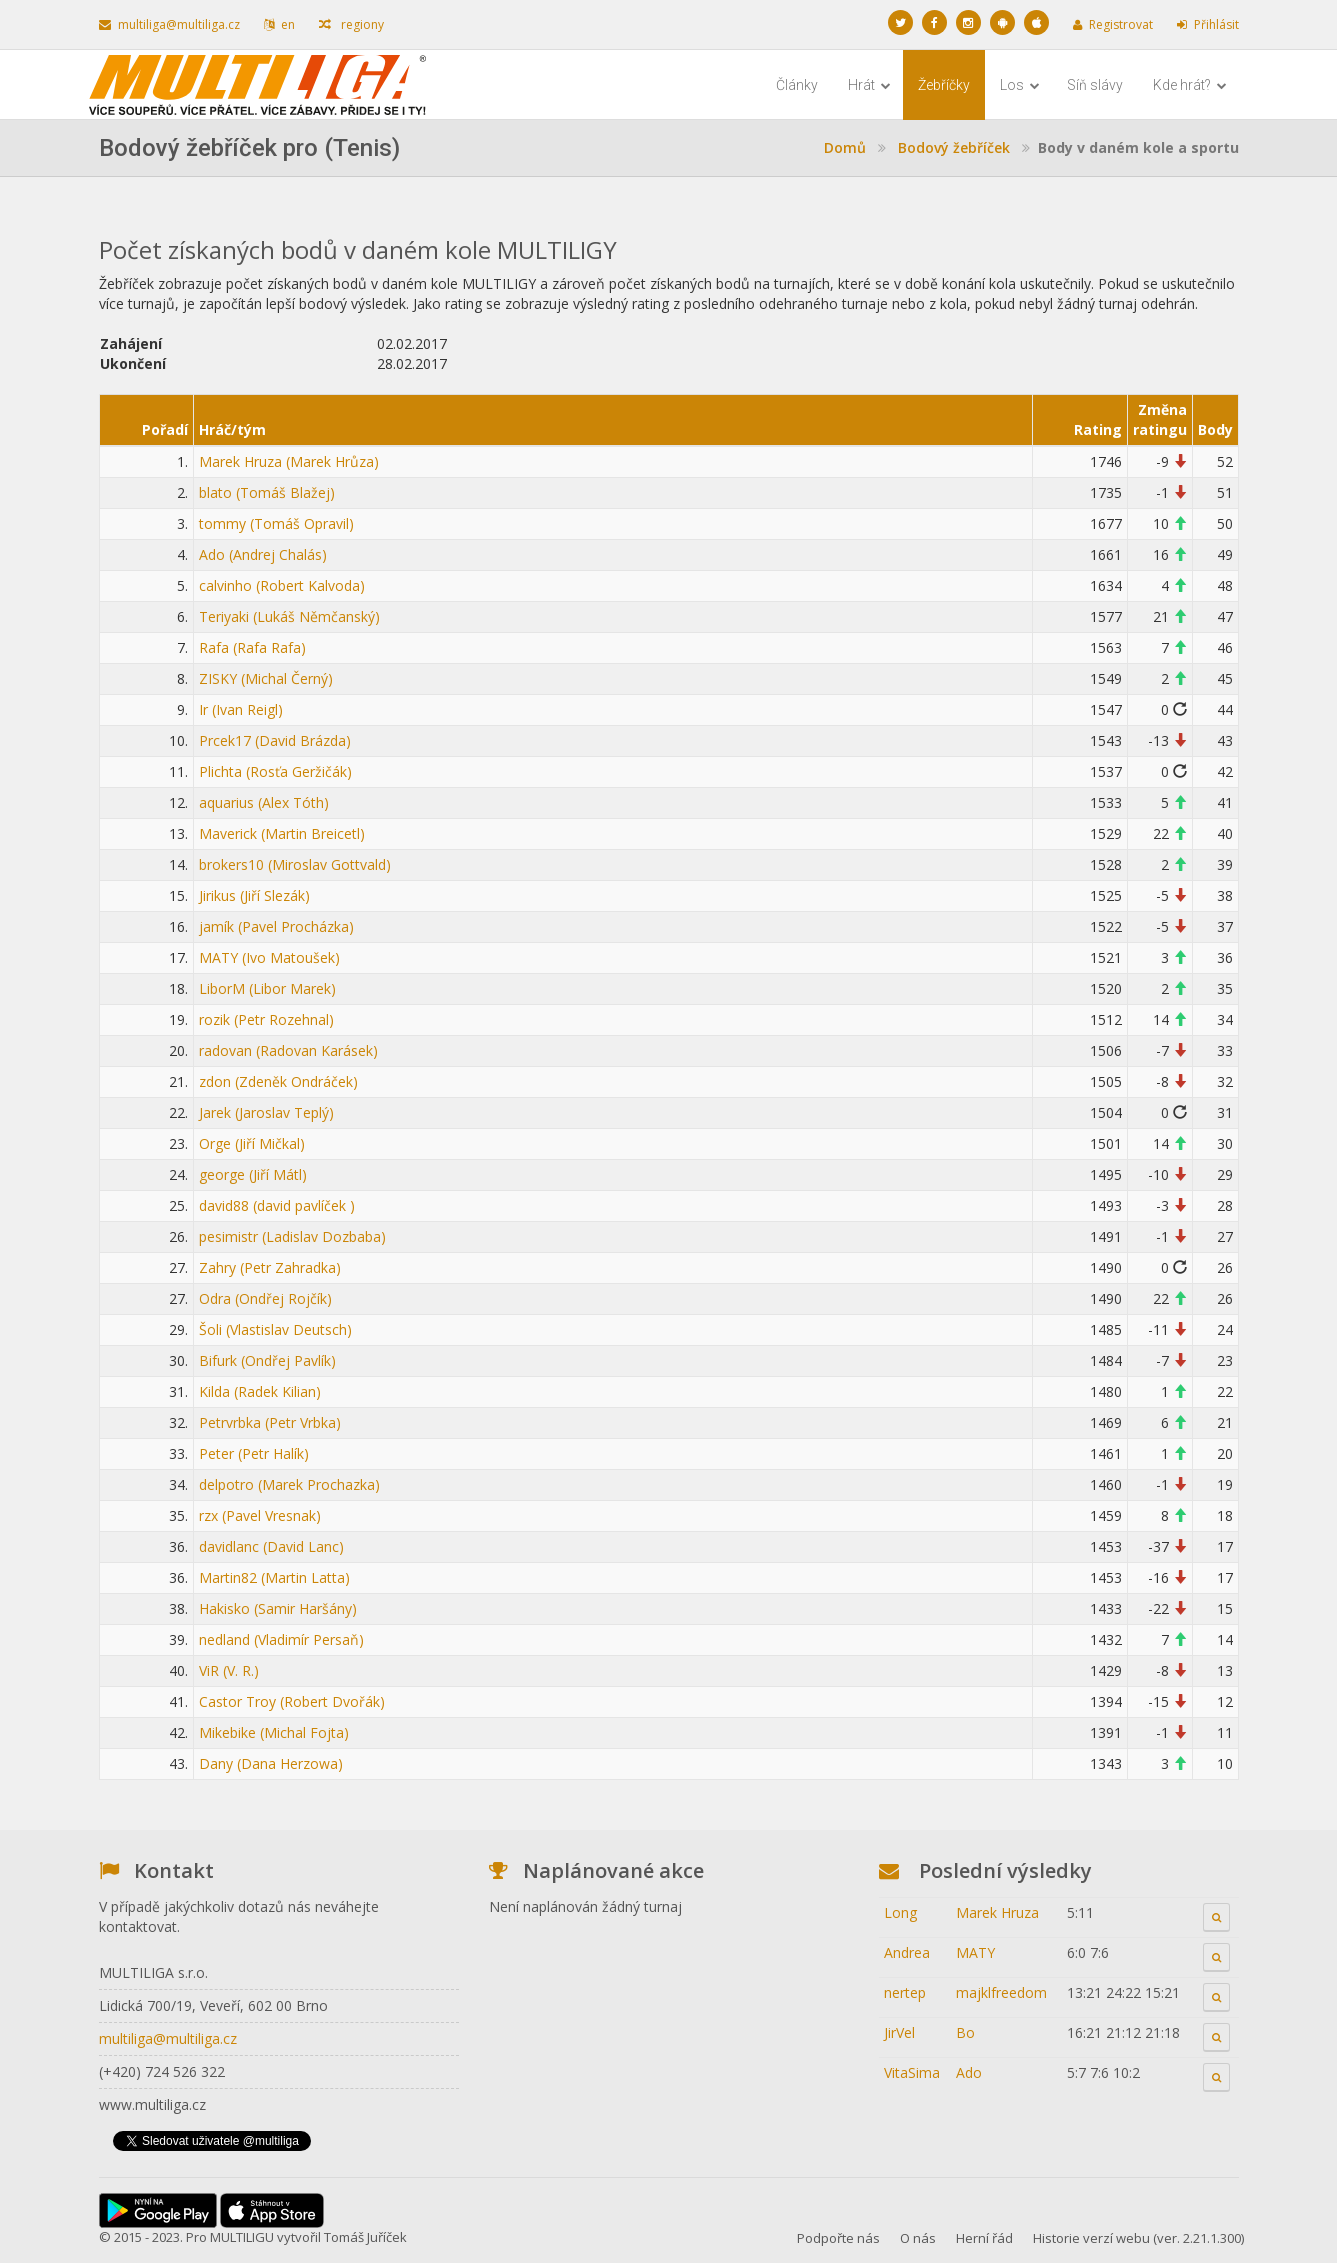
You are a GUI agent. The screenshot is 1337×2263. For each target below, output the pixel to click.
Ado (969, 2072)
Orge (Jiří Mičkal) (252, 1143)
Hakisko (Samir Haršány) (278, 1608)
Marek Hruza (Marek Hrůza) (289, 461)
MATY (975, 1952)
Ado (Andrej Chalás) (263, 554)
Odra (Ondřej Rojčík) (265, 1298)
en (279, 24)
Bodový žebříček (954, 147)
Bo (965, 2032)
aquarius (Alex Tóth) (264, 802)
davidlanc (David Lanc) (271, 1546)
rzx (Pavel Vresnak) (260, 1515)
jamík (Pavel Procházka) (276, 926)
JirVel (899, 2032)
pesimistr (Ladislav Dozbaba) (292, 1236)
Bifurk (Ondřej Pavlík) (267, 1360)
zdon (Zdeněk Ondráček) (278, 1081)
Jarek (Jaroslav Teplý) (266, 1112)
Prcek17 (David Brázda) (275, 740)
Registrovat (1113, 24)
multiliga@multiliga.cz (169, 24)
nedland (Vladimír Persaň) (281, 1639)
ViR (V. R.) (229, 1670)
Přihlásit (1208, 24)
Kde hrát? (1190, 85)
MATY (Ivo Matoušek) (269, 957)
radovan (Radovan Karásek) (288, 1050)
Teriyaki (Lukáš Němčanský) (289, 616)
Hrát (869, 85)
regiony (351, 24)
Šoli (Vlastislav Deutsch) (275, 1329)
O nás (918, 2238)
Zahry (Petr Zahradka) (270, 1267)
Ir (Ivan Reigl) (241, 709)
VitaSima (912, 2072)
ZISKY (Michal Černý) (266, 678)
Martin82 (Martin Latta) (274, 1577)
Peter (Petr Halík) (254, 1453)
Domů (845, 147)
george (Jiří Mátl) (253, 1174)
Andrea (907, 1952)
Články (797, 85)
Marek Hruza (997, 1912)
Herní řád (984, 2238)
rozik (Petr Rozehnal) (266, 1019)
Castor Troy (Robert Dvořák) (292, 1701)
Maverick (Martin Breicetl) (282, 833)
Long (900, 1912)
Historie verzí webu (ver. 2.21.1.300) (1138, 2238)
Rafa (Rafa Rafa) (252, 647)
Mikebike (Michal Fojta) (274, 1732)
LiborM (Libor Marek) (267, 988)
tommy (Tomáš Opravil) (276, 523)
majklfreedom (1001, 1992)
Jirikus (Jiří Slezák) (254, 895)
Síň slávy (1095, 85)
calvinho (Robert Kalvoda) (282, 585)
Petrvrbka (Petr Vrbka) (270, 1422)
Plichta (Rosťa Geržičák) (275, 771)
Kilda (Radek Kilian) (260, 1391)
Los (1020, 85)
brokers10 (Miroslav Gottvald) (295, 864)
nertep (905, 1992)
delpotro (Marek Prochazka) (289, 1484)
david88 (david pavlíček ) (277, 1205)
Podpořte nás (838, 2238)
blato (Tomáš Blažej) (267, 492)
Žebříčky (944, 85)
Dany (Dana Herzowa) (271, 1763)
